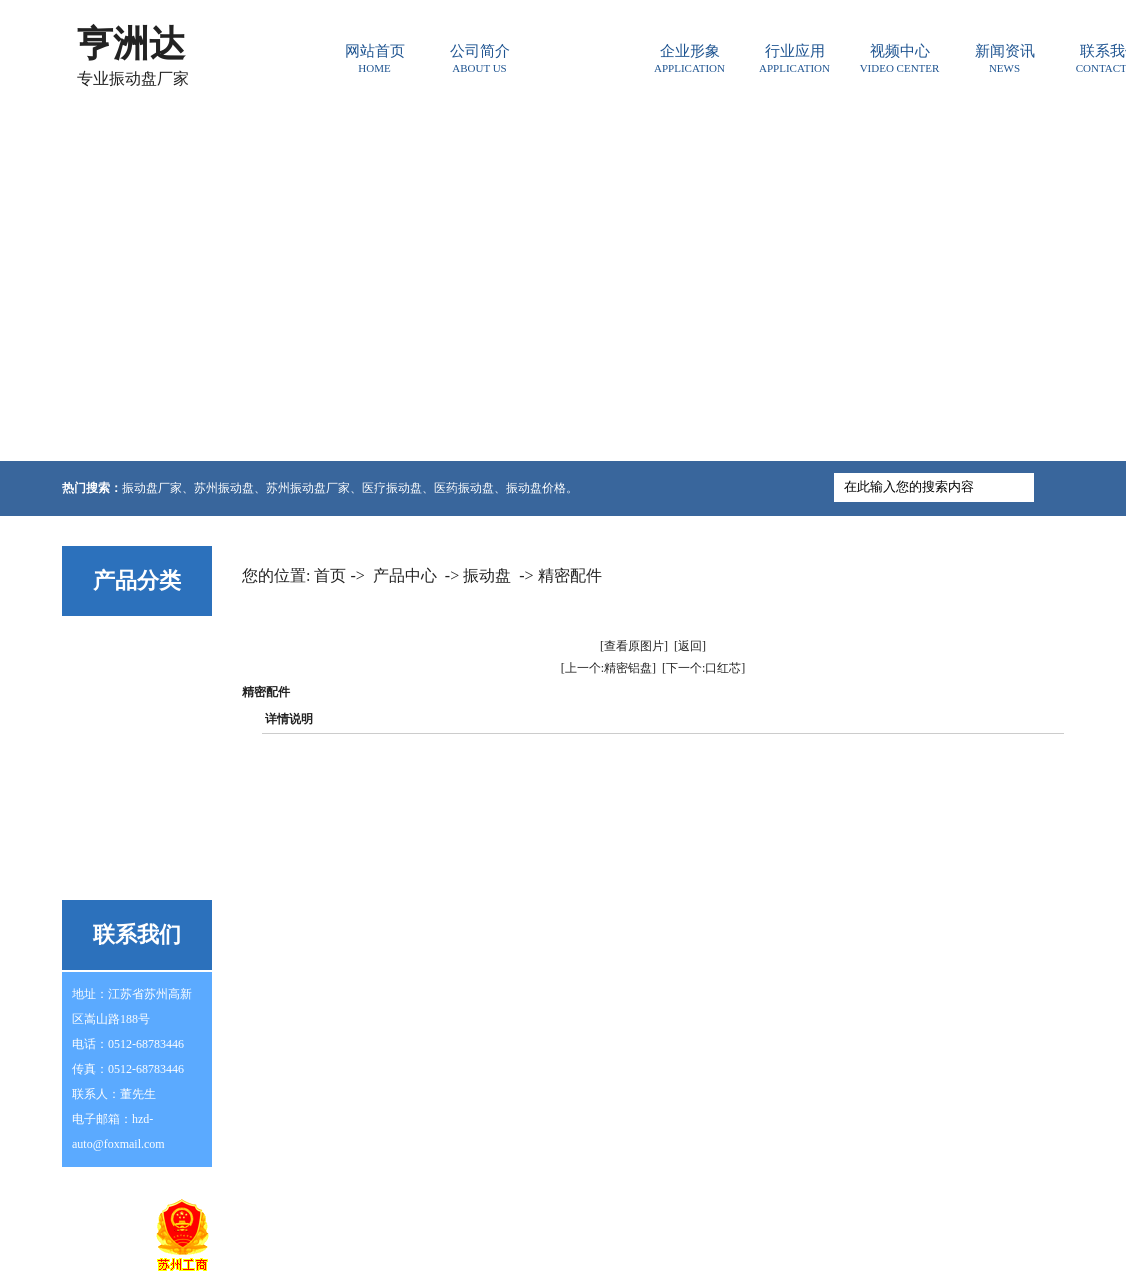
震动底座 (105, 781)
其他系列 (105, 875)
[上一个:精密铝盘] (608, 668)
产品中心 (584, 58)
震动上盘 (105, 734)
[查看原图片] (634, 646)
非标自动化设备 (126, 828)
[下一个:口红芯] (703, 668)
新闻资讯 (1004, 58)
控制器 (98, 687)
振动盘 (98, 640)
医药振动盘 (464, 488)
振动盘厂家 (152, 488)
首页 (330, 575)
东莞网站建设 (566, 1272)
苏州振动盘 (224, 488)
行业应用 (794, 58)
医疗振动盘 (392, 488)
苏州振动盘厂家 (308, 488)
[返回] (690, 646)
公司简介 (479, 58)
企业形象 (689, 58)
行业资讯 (489, 1212)
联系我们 (861, 1212)
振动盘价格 (536, 488)
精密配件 (570, 575)
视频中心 (899, 58)
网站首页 (374, 58)
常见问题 (414, 1212)
